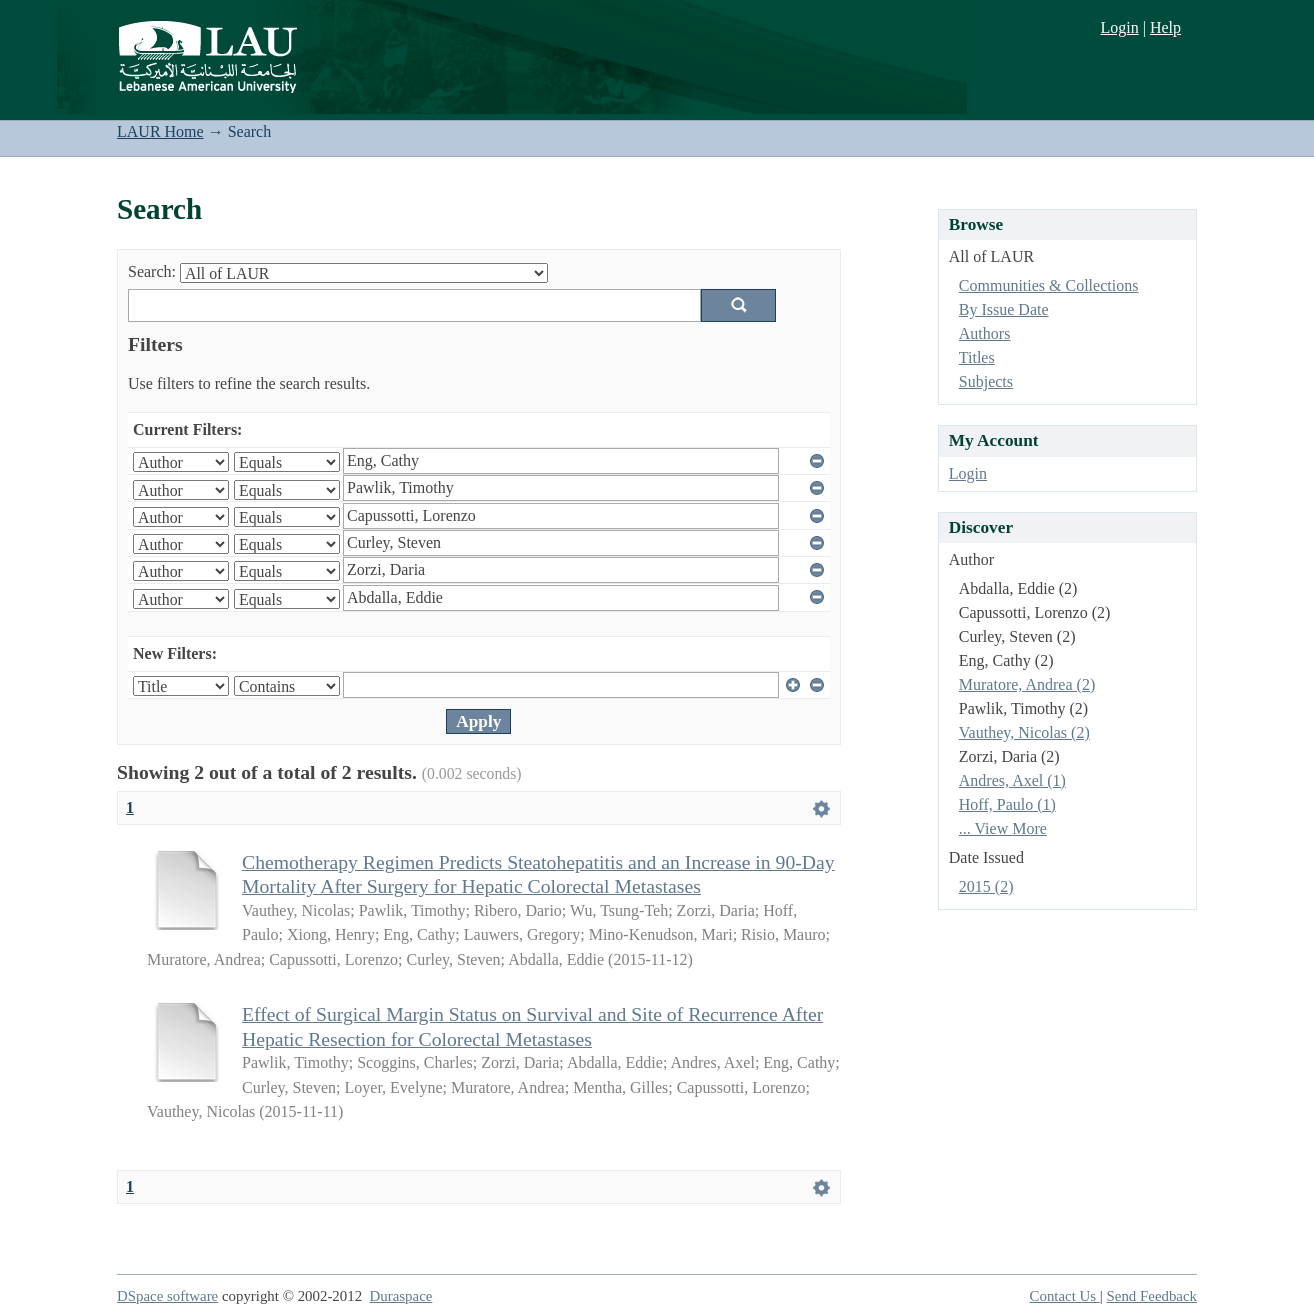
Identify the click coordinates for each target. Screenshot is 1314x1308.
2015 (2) (986, 886)
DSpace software (167, 1296)
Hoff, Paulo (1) (1007, 804)
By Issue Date (1004, 309)
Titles (977, 357)
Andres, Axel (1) (1012, 780)
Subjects (986, 381)
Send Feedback (1152, 1296)
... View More (1003, 828)
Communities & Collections (1049, 285)
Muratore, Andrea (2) (1027, 684)
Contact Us (1065, 1296)
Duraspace (401, 1296)
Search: (152, 271)
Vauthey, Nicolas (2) (1024, 732)
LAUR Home (160, 131)
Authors (985, 333)
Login (1119, 27)
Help (1165, 27)
